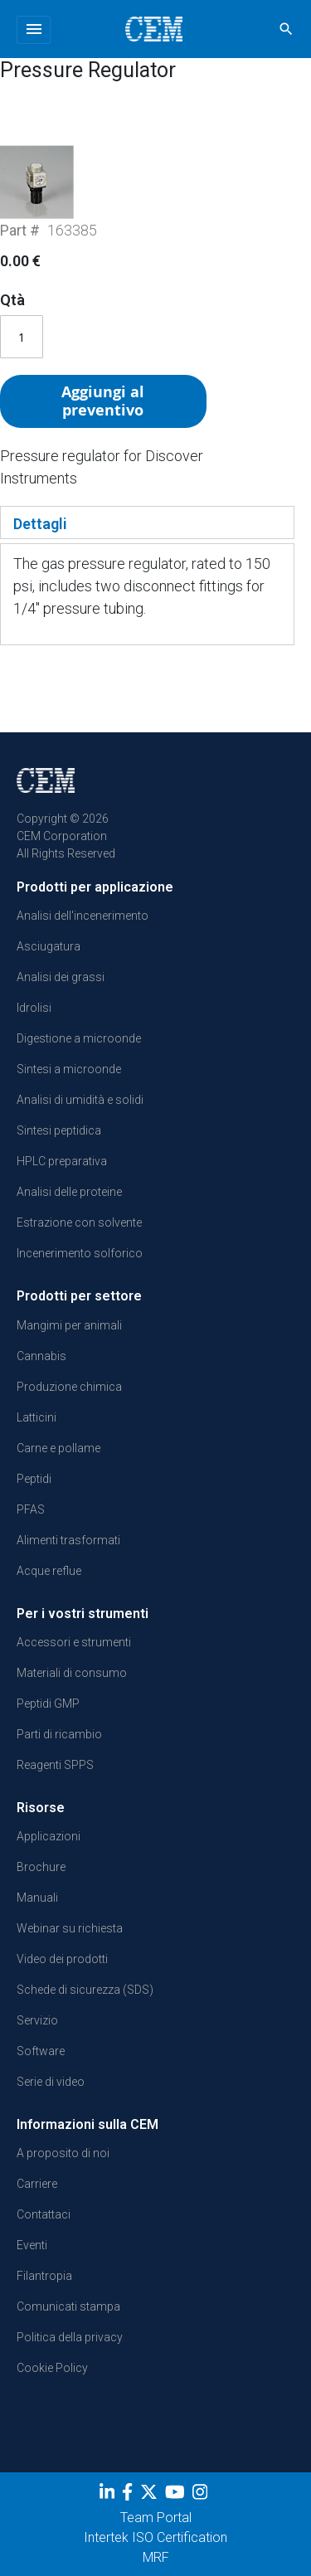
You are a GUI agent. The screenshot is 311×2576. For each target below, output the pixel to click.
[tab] (147, 522)
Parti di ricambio (59, 1734)
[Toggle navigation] (34, 30)
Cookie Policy (52, 2367)
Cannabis (41, 1356)
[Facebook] (129, 2495)
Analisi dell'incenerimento (82, 915)
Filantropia (44, 2275)
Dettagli (40, 523)
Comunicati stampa (68, 2306)
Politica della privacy (70, 2337)
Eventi (32, 2245)
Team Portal (156, 2517)
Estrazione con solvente (79, 1222)
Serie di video (51, 2081)
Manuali (37, 1897)
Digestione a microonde (79, 1038)
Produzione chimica (69, 1386)
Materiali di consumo (72, 1672)
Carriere (37, 2183)
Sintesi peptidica (59, 1130)
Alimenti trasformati (68, 1540)
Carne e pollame (58, 1448)
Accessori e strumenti (74, 1642)
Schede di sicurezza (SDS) (85, 1989)
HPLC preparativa (62, 1161)
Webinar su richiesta (70, 1928)
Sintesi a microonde (69, 1069)
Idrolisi (34, 1007)
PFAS (31, 1509)
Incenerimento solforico (80, 1253)
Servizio (37, 2020)
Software (41, 2051)
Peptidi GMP (48, 1703)
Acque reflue (49, 1570)
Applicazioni (48, 1836)
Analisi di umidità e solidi (80, 1099)
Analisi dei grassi (60, 977)
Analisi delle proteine (69, 1191)
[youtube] (177, 2495)
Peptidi (34, 1478)
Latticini (36, 1417)
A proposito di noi (63, 2153)
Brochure (41, 1867)
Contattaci (43, 2214)
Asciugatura (48, 946)
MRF (156, 2557)
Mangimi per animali (69, 1325)
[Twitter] (151, 2495)
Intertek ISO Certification (155, 2537)
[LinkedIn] (109, 2495)
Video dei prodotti (62, 1959)
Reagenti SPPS (55, 1765)
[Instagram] (201, 2495)
